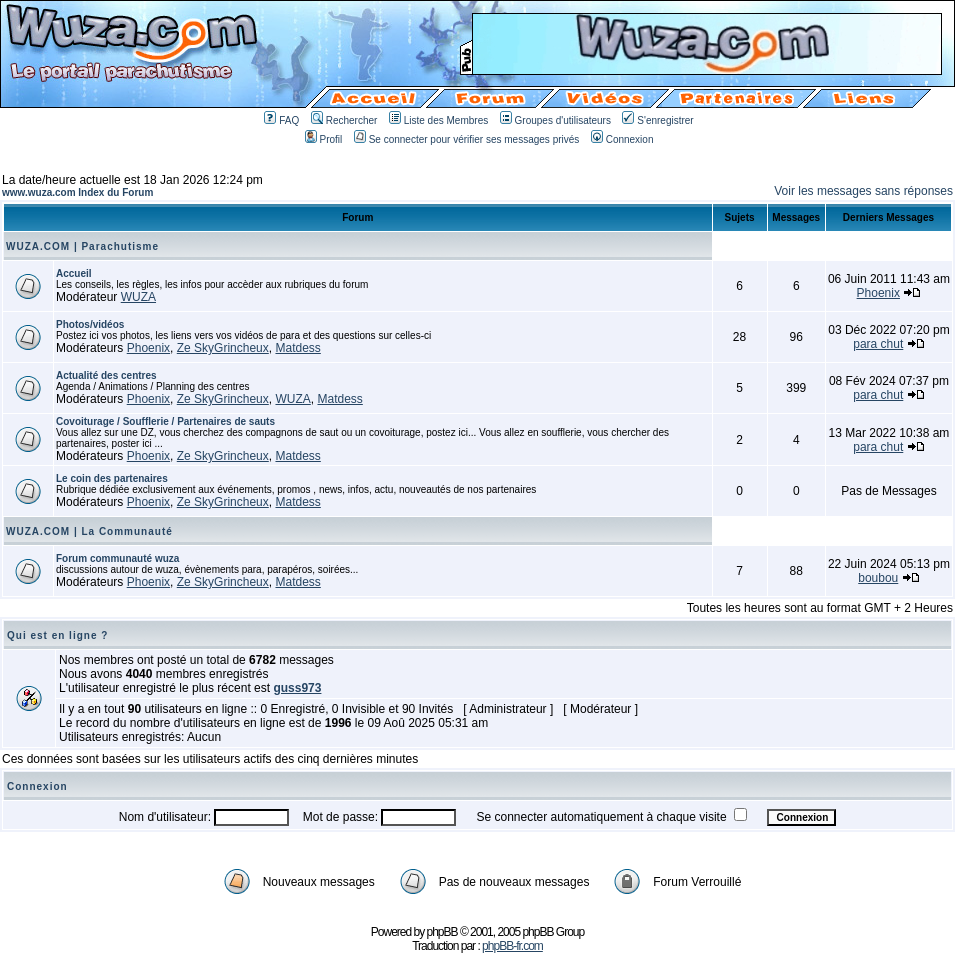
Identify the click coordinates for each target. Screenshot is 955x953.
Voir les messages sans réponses (863, 191)
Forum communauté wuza (117, 558)
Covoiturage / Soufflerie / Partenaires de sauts (165, 421)
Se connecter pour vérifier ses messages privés (467, 139)
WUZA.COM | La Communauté (89, 531)
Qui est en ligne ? (57, 635)
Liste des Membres (438, 120)
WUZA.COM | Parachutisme (82, 246)
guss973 (297, 688)
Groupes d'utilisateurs (555, 120)
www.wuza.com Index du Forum (77, 192)
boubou (878, 578)
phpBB (442, 932)
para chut (878, 344)
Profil (324, 139)
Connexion (622, 139)
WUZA (138, 297)
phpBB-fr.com (512, 946)
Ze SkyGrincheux (223, 348)
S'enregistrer (657, 120)
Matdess (297, 348)
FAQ (281, 120)
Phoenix (878, 293)
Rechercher (344, 120)
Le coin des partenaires (112, 478)
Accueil (74, 273)
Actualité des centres (106, 375)
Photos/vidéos (90, 324)
